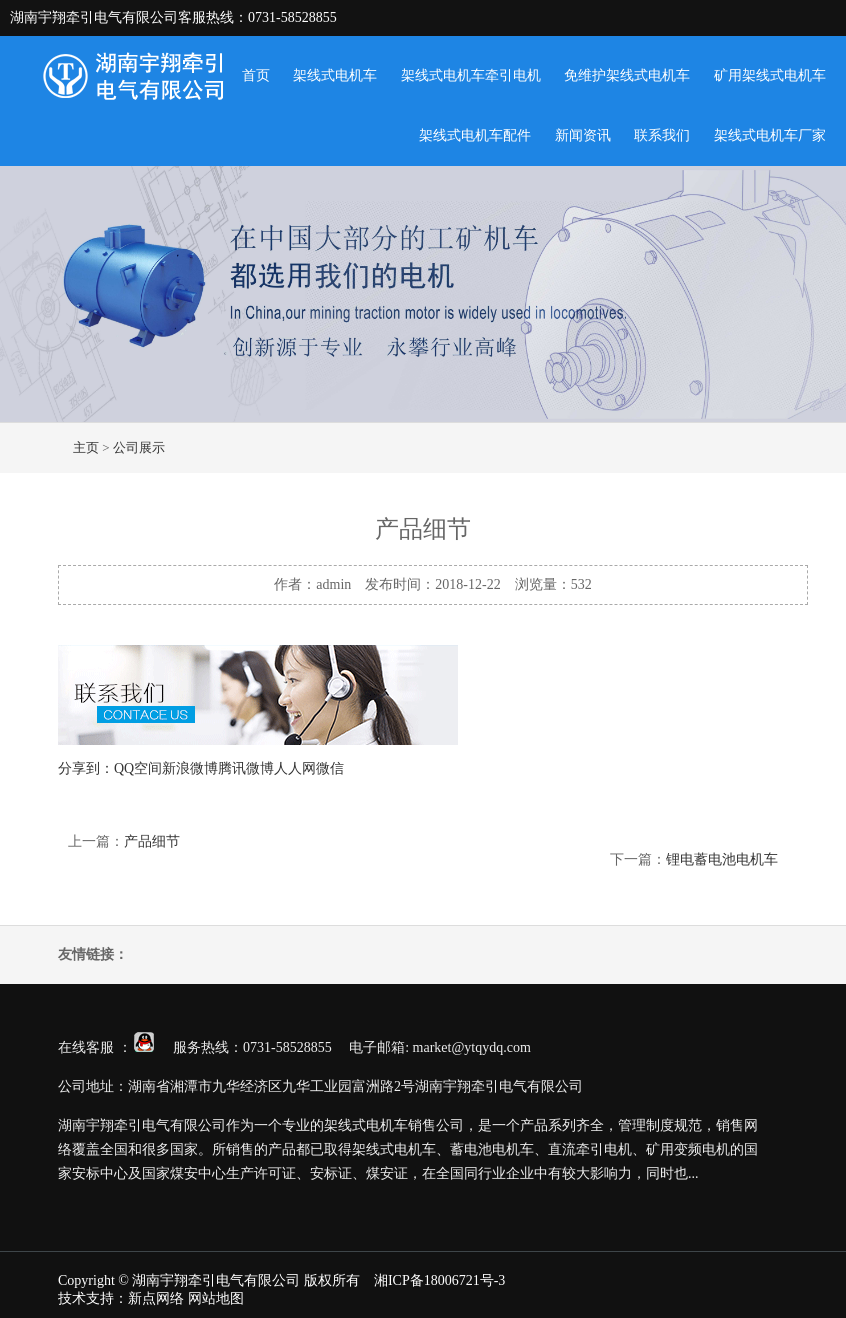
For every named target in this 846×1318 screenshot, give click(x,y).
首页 (256, 75)
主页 (86, 447)
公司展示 (139, 447)
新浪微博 (190, 768)
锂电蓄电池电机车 (722, 859)
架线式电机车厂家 (770, 135)
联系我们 (662, 135)
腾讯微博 (246, 768)
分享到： (86, 768)
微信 (330, 768)
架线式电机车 (335, 75)
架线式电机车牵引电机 (471, 75)
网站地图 (216, 1298)
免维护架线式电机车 (627, 75)
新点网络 (156, 1298)
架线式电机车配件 (475, 135)
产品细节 (152, 841)
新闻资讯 (583, 135)
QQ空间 (138, 768)
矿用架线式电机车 (770, 75)
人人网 (295, 768)
